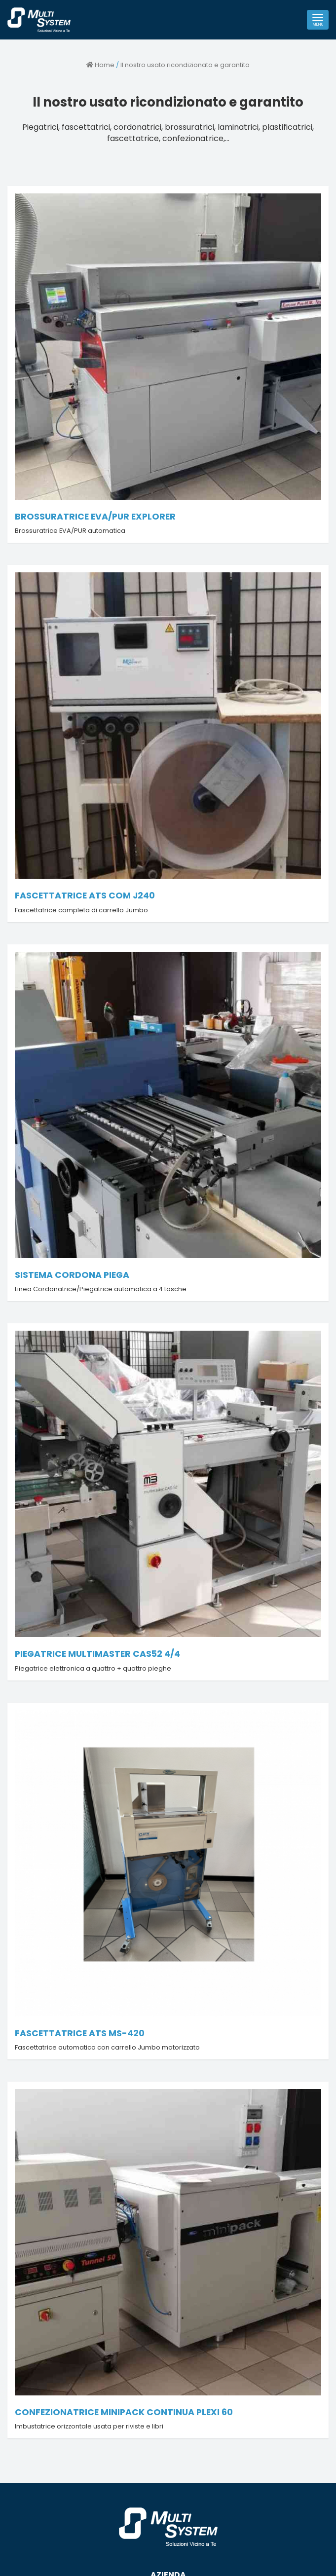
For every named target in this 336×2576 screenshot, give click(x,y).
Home (100, 65)
